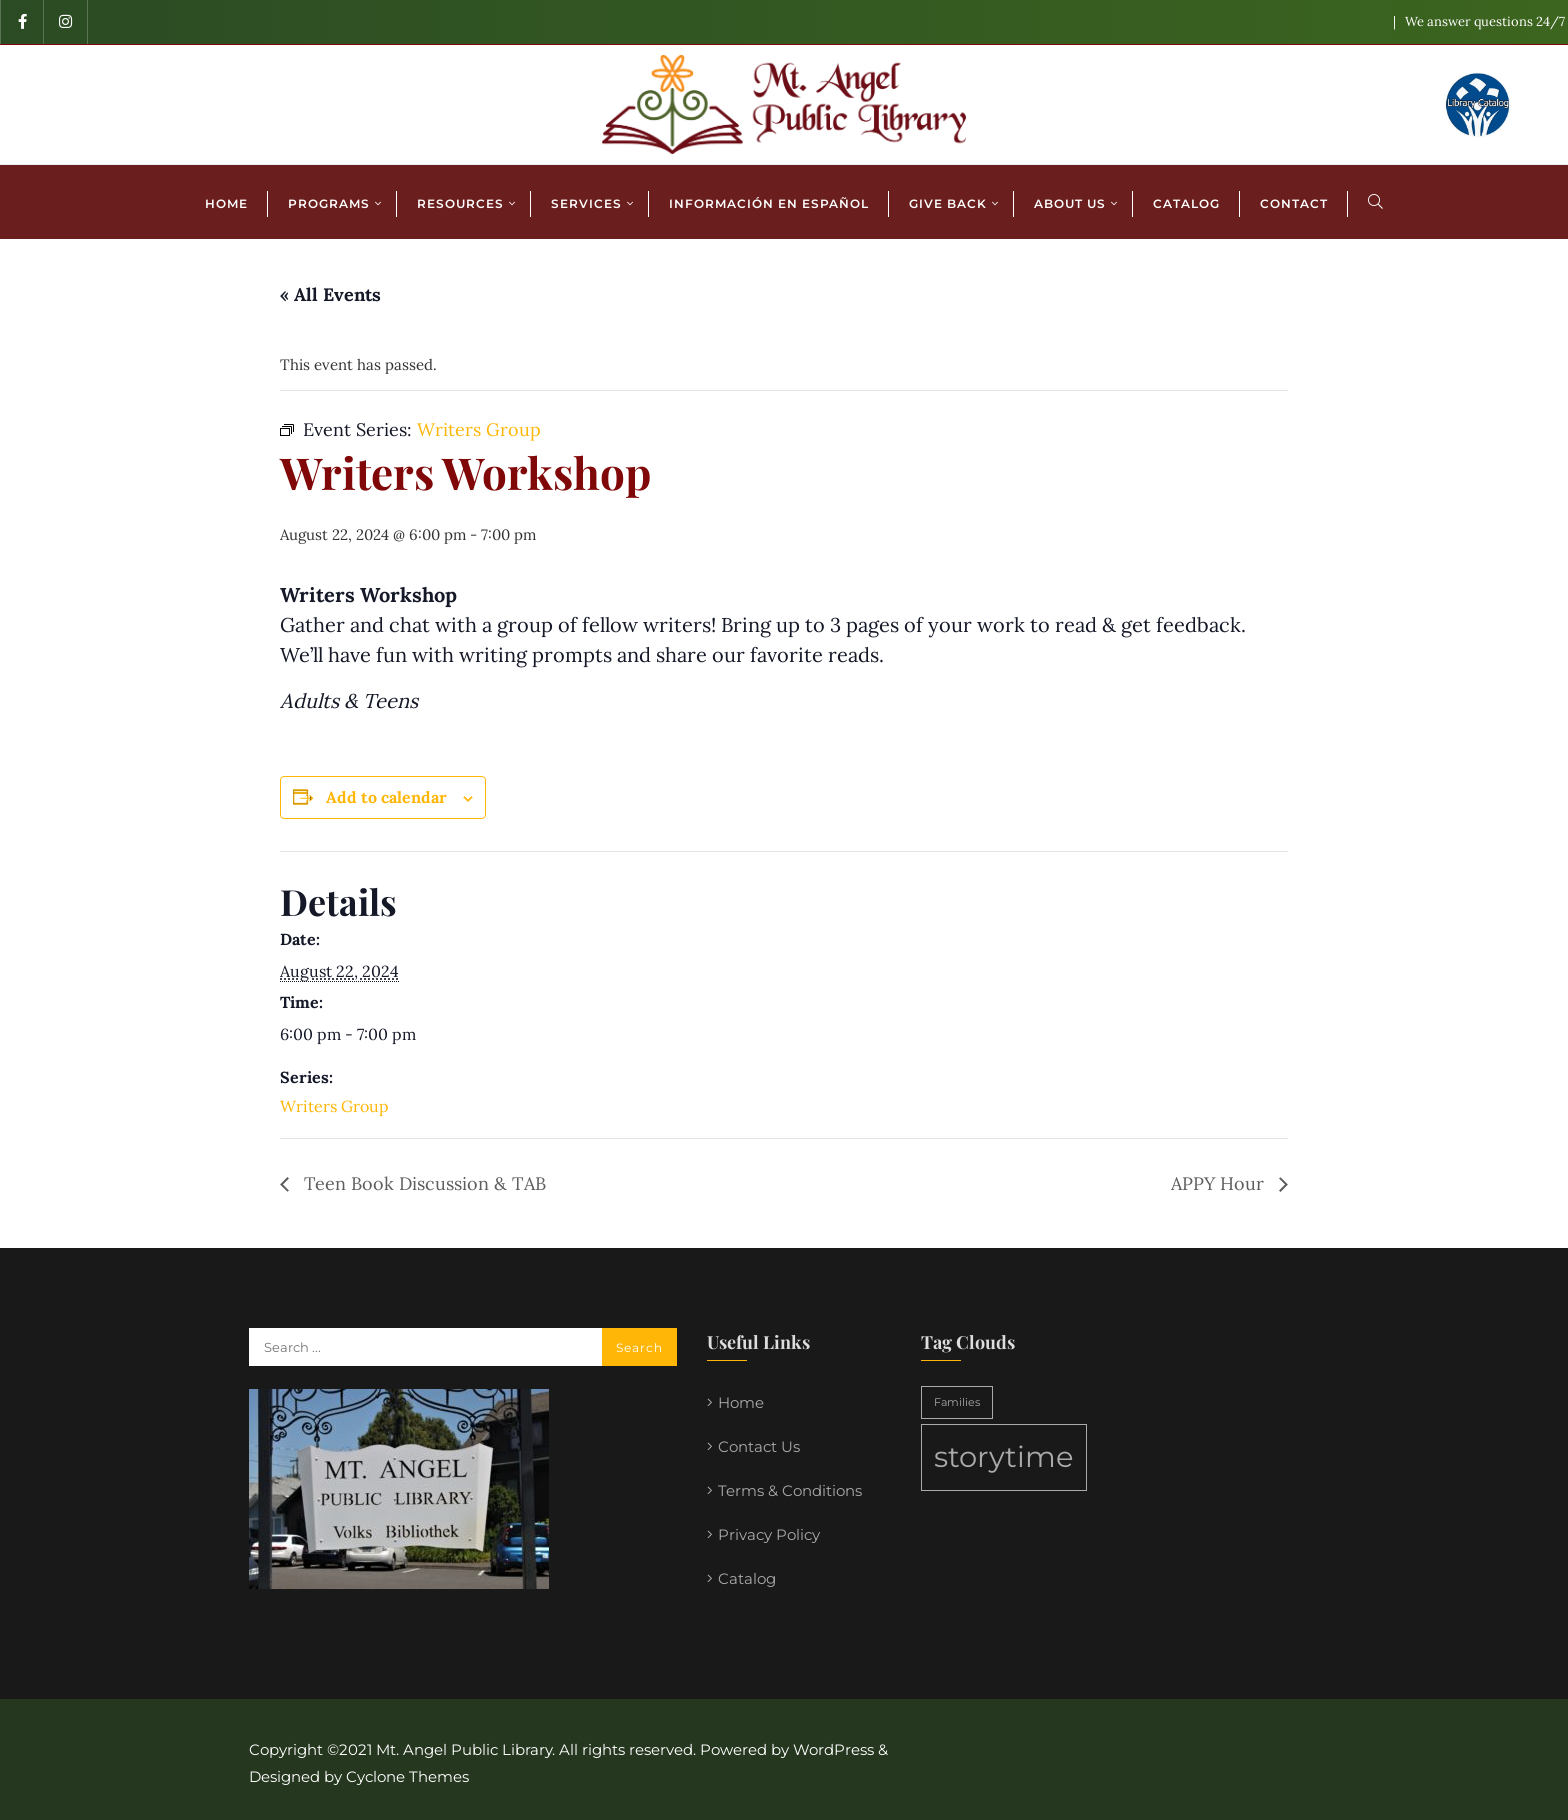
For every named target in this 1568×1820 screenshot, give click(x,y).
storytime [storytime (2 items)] (1004, 1456)
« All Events (330, 294)
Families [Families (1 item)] (957, 1402)
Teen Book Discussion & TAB (422, 1183)
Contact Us (759, 1446)
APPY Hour (1220, 1183)
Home (741, 1402)
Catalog (747, 1578)
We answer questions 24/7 (1485, 21)
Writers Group (334, 1106)
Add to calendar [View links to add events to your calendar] (386, 797)
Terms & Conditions (790, 1490)
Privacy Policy (769, 1534)
